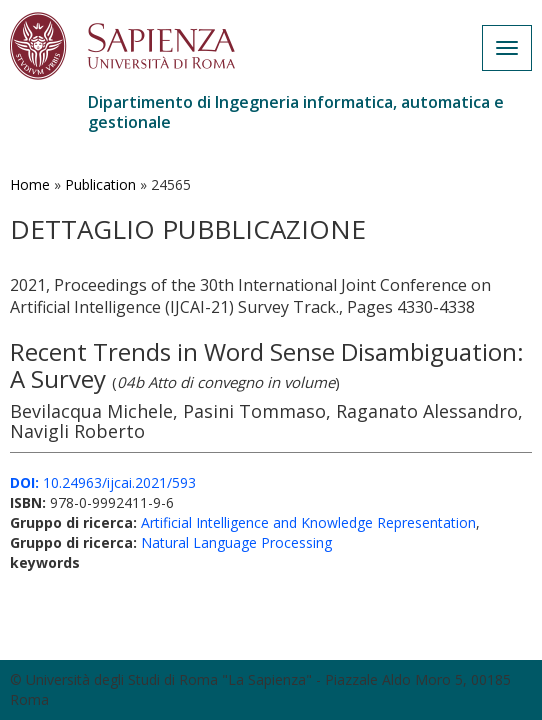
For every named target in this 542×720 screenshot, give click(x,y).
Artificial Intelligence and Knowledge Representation (308, 522)
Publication (100, 184)
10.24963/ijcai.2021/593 (103, 482)
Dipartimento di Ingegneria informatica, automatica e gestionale (296, 112)
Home (30, 184)
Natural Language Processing (236, 542)
